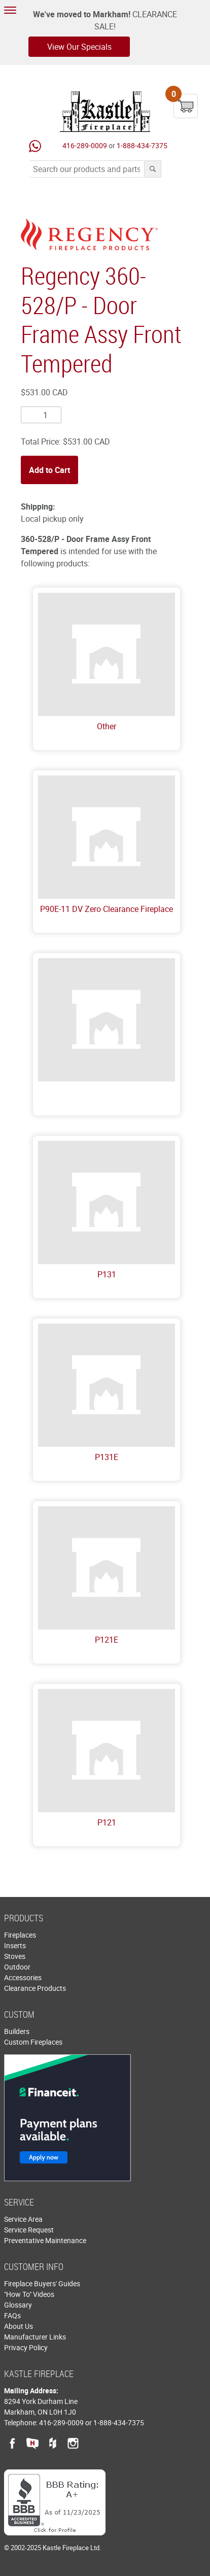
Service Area (23, 2219)
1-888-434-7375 (142, 145)
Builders (16, 2031)
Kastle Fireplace (105, 111)
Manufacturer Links (35, 2337)
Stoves (14, 1956)
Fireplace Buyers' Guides (42, 2283)
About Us (18, 2326)
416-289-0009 (84, 145)
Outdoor (17, 1967)
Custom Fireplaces (33, 2042)
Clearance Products (35, 1988)
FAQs (12, 2315)
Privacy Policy (26, 2347)
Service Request (29, 2229)
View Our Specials (79, 46)
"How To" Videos (29, 2294)
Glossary (18, 2305)
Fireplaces (20, 1935)
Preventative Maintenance (45, 2240)
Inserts (15, 1945)
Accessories (23, 1977)
